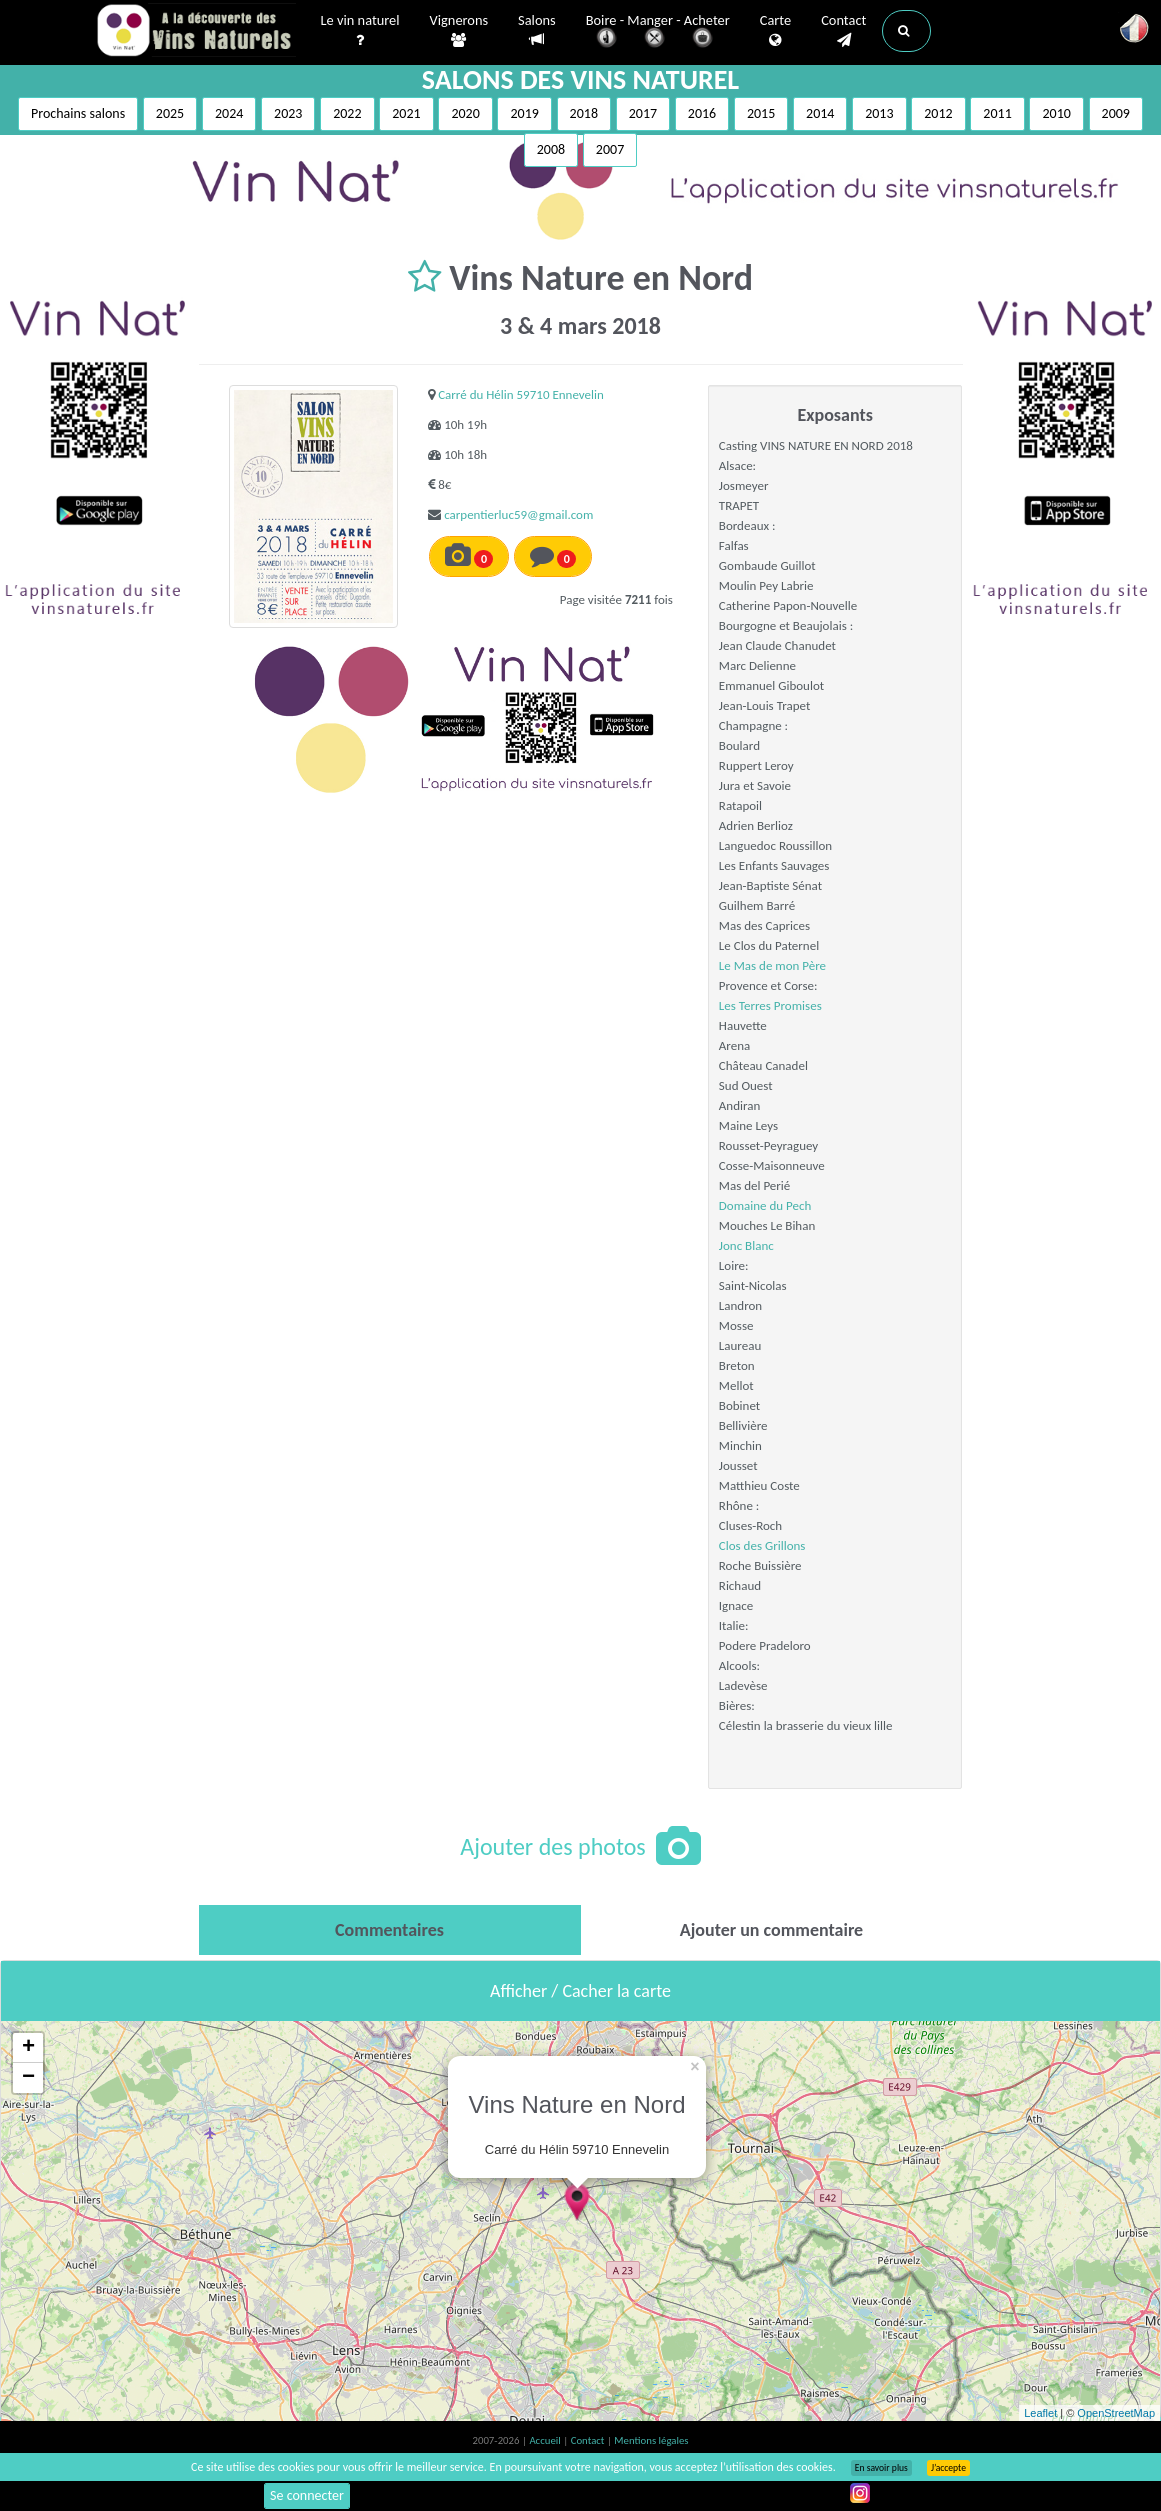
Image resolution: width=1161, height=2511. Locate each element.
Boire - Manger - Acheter (658, 32)
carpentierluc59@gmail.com (518, 514)
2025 (170, 113)
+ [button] (28, 2048)
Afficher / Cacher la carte (580, 1991)
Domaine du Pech (765, 1205)
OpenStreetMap (1116, 2413)
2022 (347, 113)
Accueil (546, 2440)
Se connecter (307, 2495)
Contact (843, 31)
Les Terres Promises (770, 1005)
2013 (879, 113)
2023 (288, 113)
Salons (537, 30)
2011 (997, 113)
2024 (229, 113)
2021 (406, 113)
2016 (702, 113)
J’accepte (948, 2468)
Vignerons (459, 31)
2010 (1056, 113)
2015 (761, 113)
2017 (643, 113)
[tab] (390, 1930)
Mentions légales (651, 2440)
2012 (938, 113)
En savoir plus (881, 2468)
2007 (610, 149)
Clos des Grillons (762, 1545)
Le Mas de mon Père (772, 965)
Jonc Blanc (746, 1245)
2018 (584, 113)
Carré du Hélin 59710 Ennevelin (521, 394)
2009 (1116, 113)
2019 (524, 113)
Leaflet (1040, 2413)
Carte (775, 31)
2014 (820, 113)
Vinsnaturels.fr (196, 32)
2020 (465, 113)
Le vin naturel (360, 31)
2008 (551, 149)
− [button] (28, 2078)
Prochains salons (78, 113)
